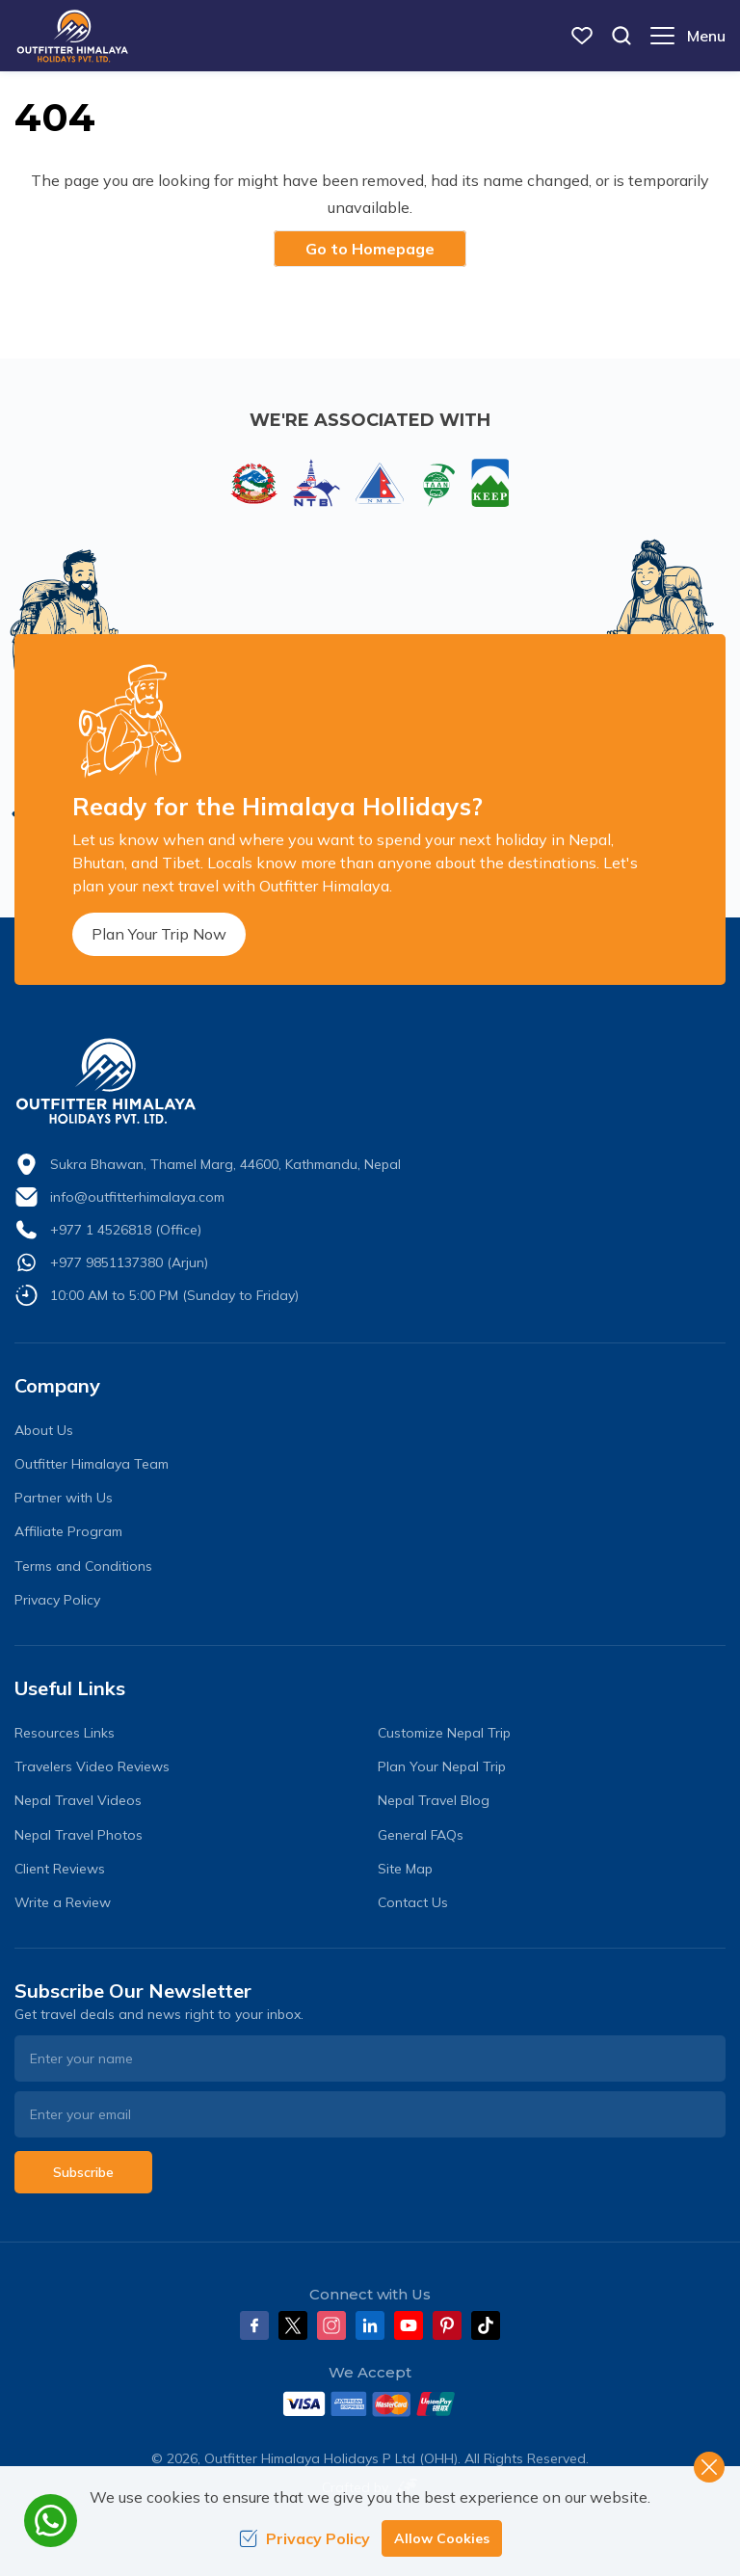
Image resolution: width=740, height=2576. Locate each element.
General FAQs (420, 1835)
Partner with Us (63, 1497)
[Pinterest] (447, 2325)
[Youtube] (408, 2325)
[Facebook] (254, 2325)
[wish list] (582, 35)
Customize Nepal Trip (444, 1732)
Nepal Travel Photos (78, 1835)
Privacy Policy (57, 1599)
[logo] (370, 1081)
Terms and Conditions (83, 1566)
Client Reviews (59, 1868)
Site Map (405, 1868)
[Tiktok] (485, 2325)
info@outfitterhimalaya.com (137, 1197)
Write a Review (62, 1902)
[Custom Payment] (370, 2403)
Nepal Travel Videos (78, 1800)
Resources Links (64, 1732)
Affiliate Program (68, 1531)
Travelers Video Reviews (92, 1766)
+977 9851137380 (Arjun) (129, 1262)
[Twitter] (292, 2325)
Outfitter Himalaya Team (91, 1464)
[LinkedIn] (370, 2325)
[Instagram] (331, 2325)
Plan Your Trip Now (159, 933)
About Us (43, 1430)
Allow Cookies (441, 2538)
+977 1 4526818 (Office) (125, 1229)
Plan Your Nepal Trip (442, 1766)
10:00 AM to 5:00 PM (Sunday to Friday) (174, 1295)
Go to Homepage (370, 248)
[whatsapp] (50, 2520)
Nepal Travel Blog (433, 1800)
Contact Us (413, 1902)
